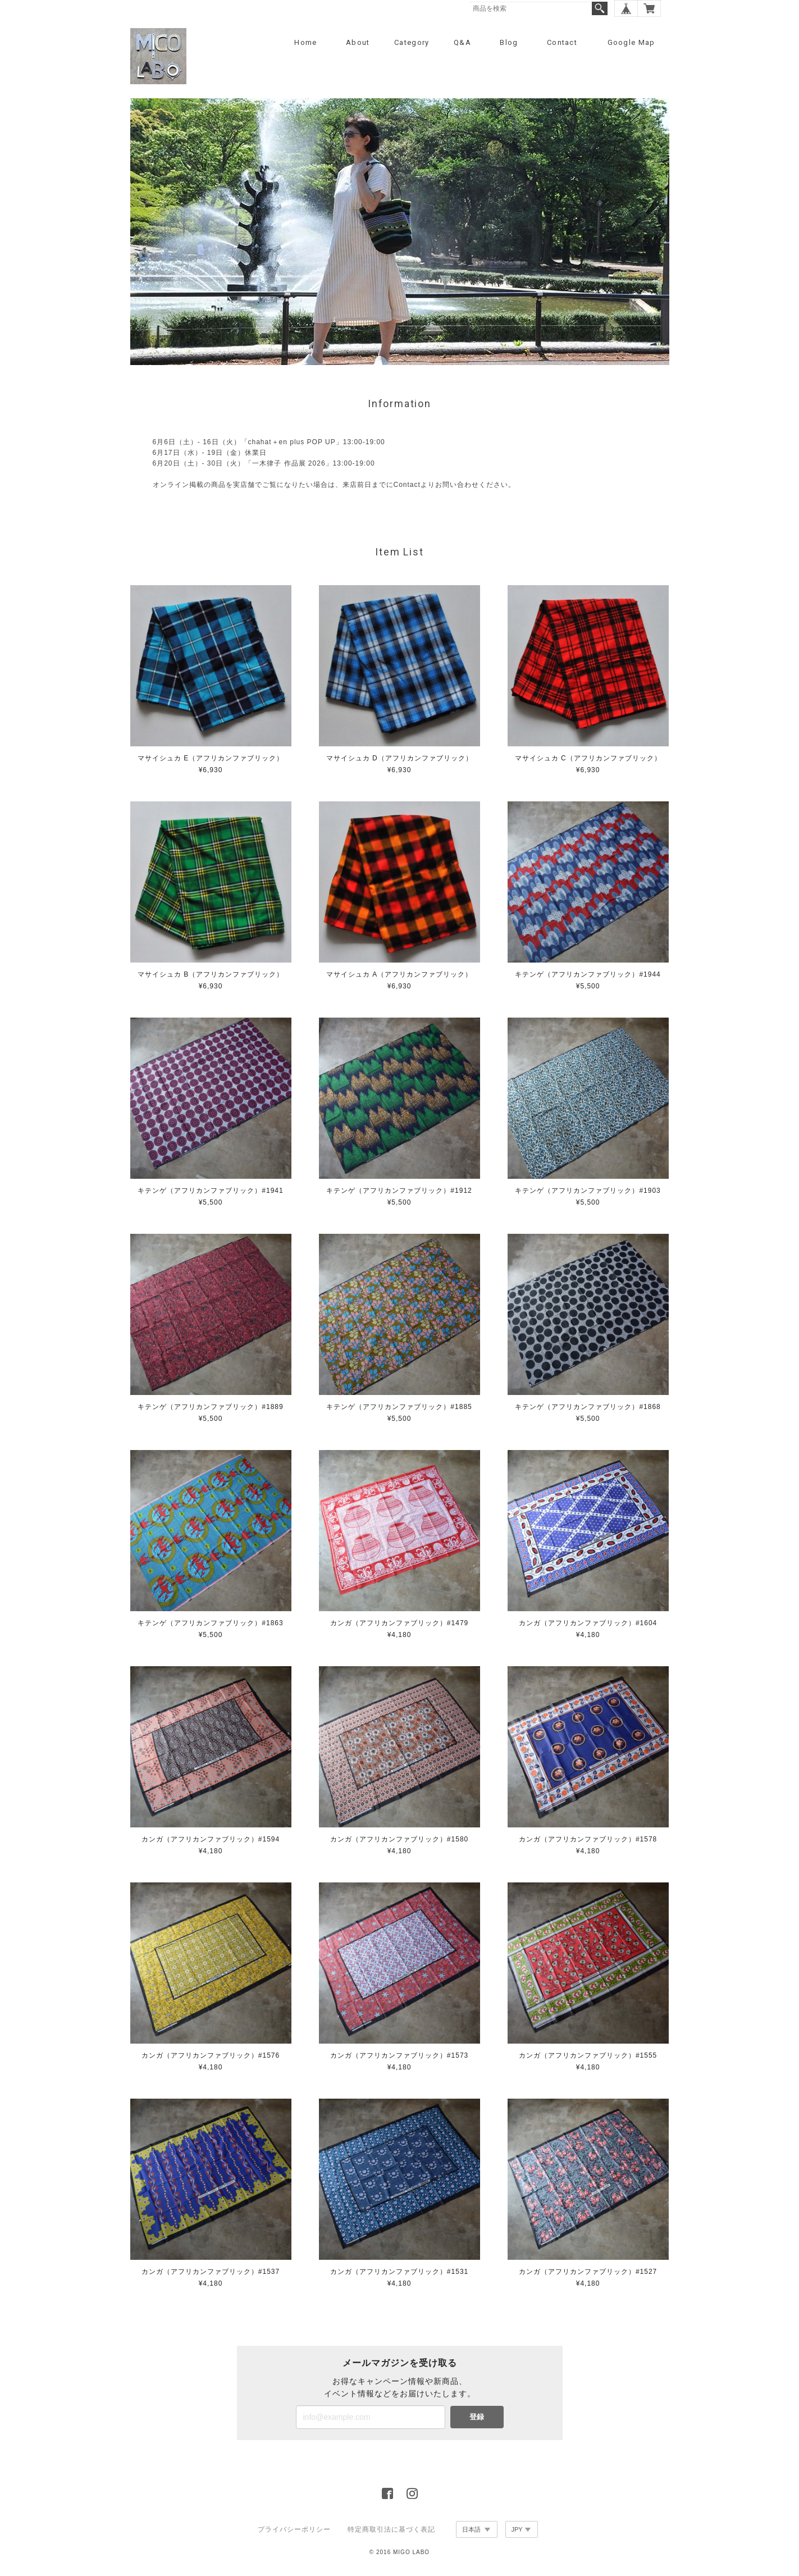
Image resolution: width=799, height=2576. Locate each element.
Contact (562, 42)
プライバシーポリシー (294, 2529)
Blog (509, 42)
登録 (476, 2417)
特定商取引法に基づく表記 (391, 2529)
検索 (600, 8)
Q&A (462, 42)
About (358, 42)
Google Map (631, 42)
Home (305, 42)
